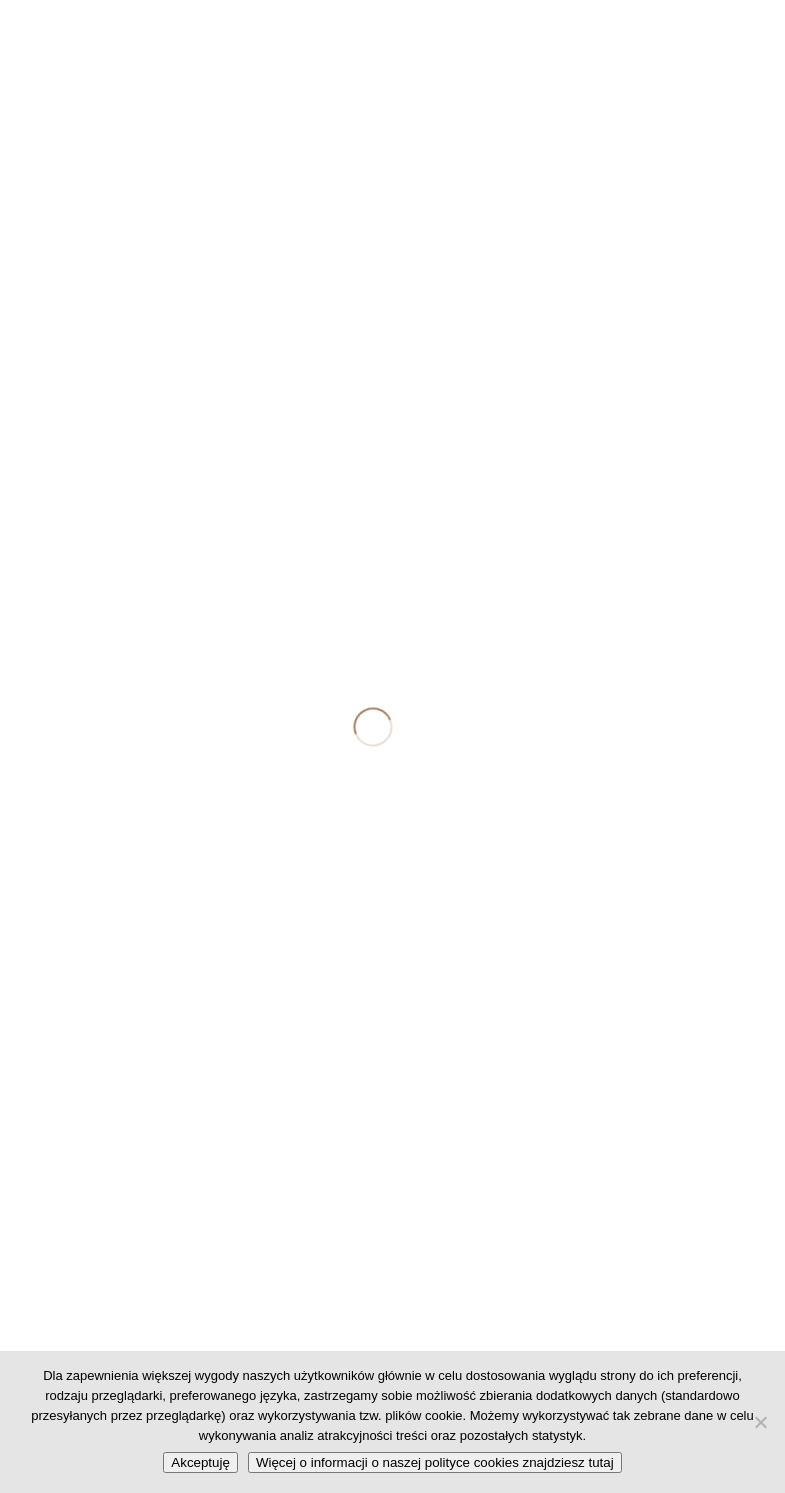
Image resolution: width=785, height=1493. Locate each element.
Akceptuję (200, 1462)
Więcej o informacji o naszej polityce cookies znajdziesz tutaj (435, 1462)
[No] (760, 1422)
